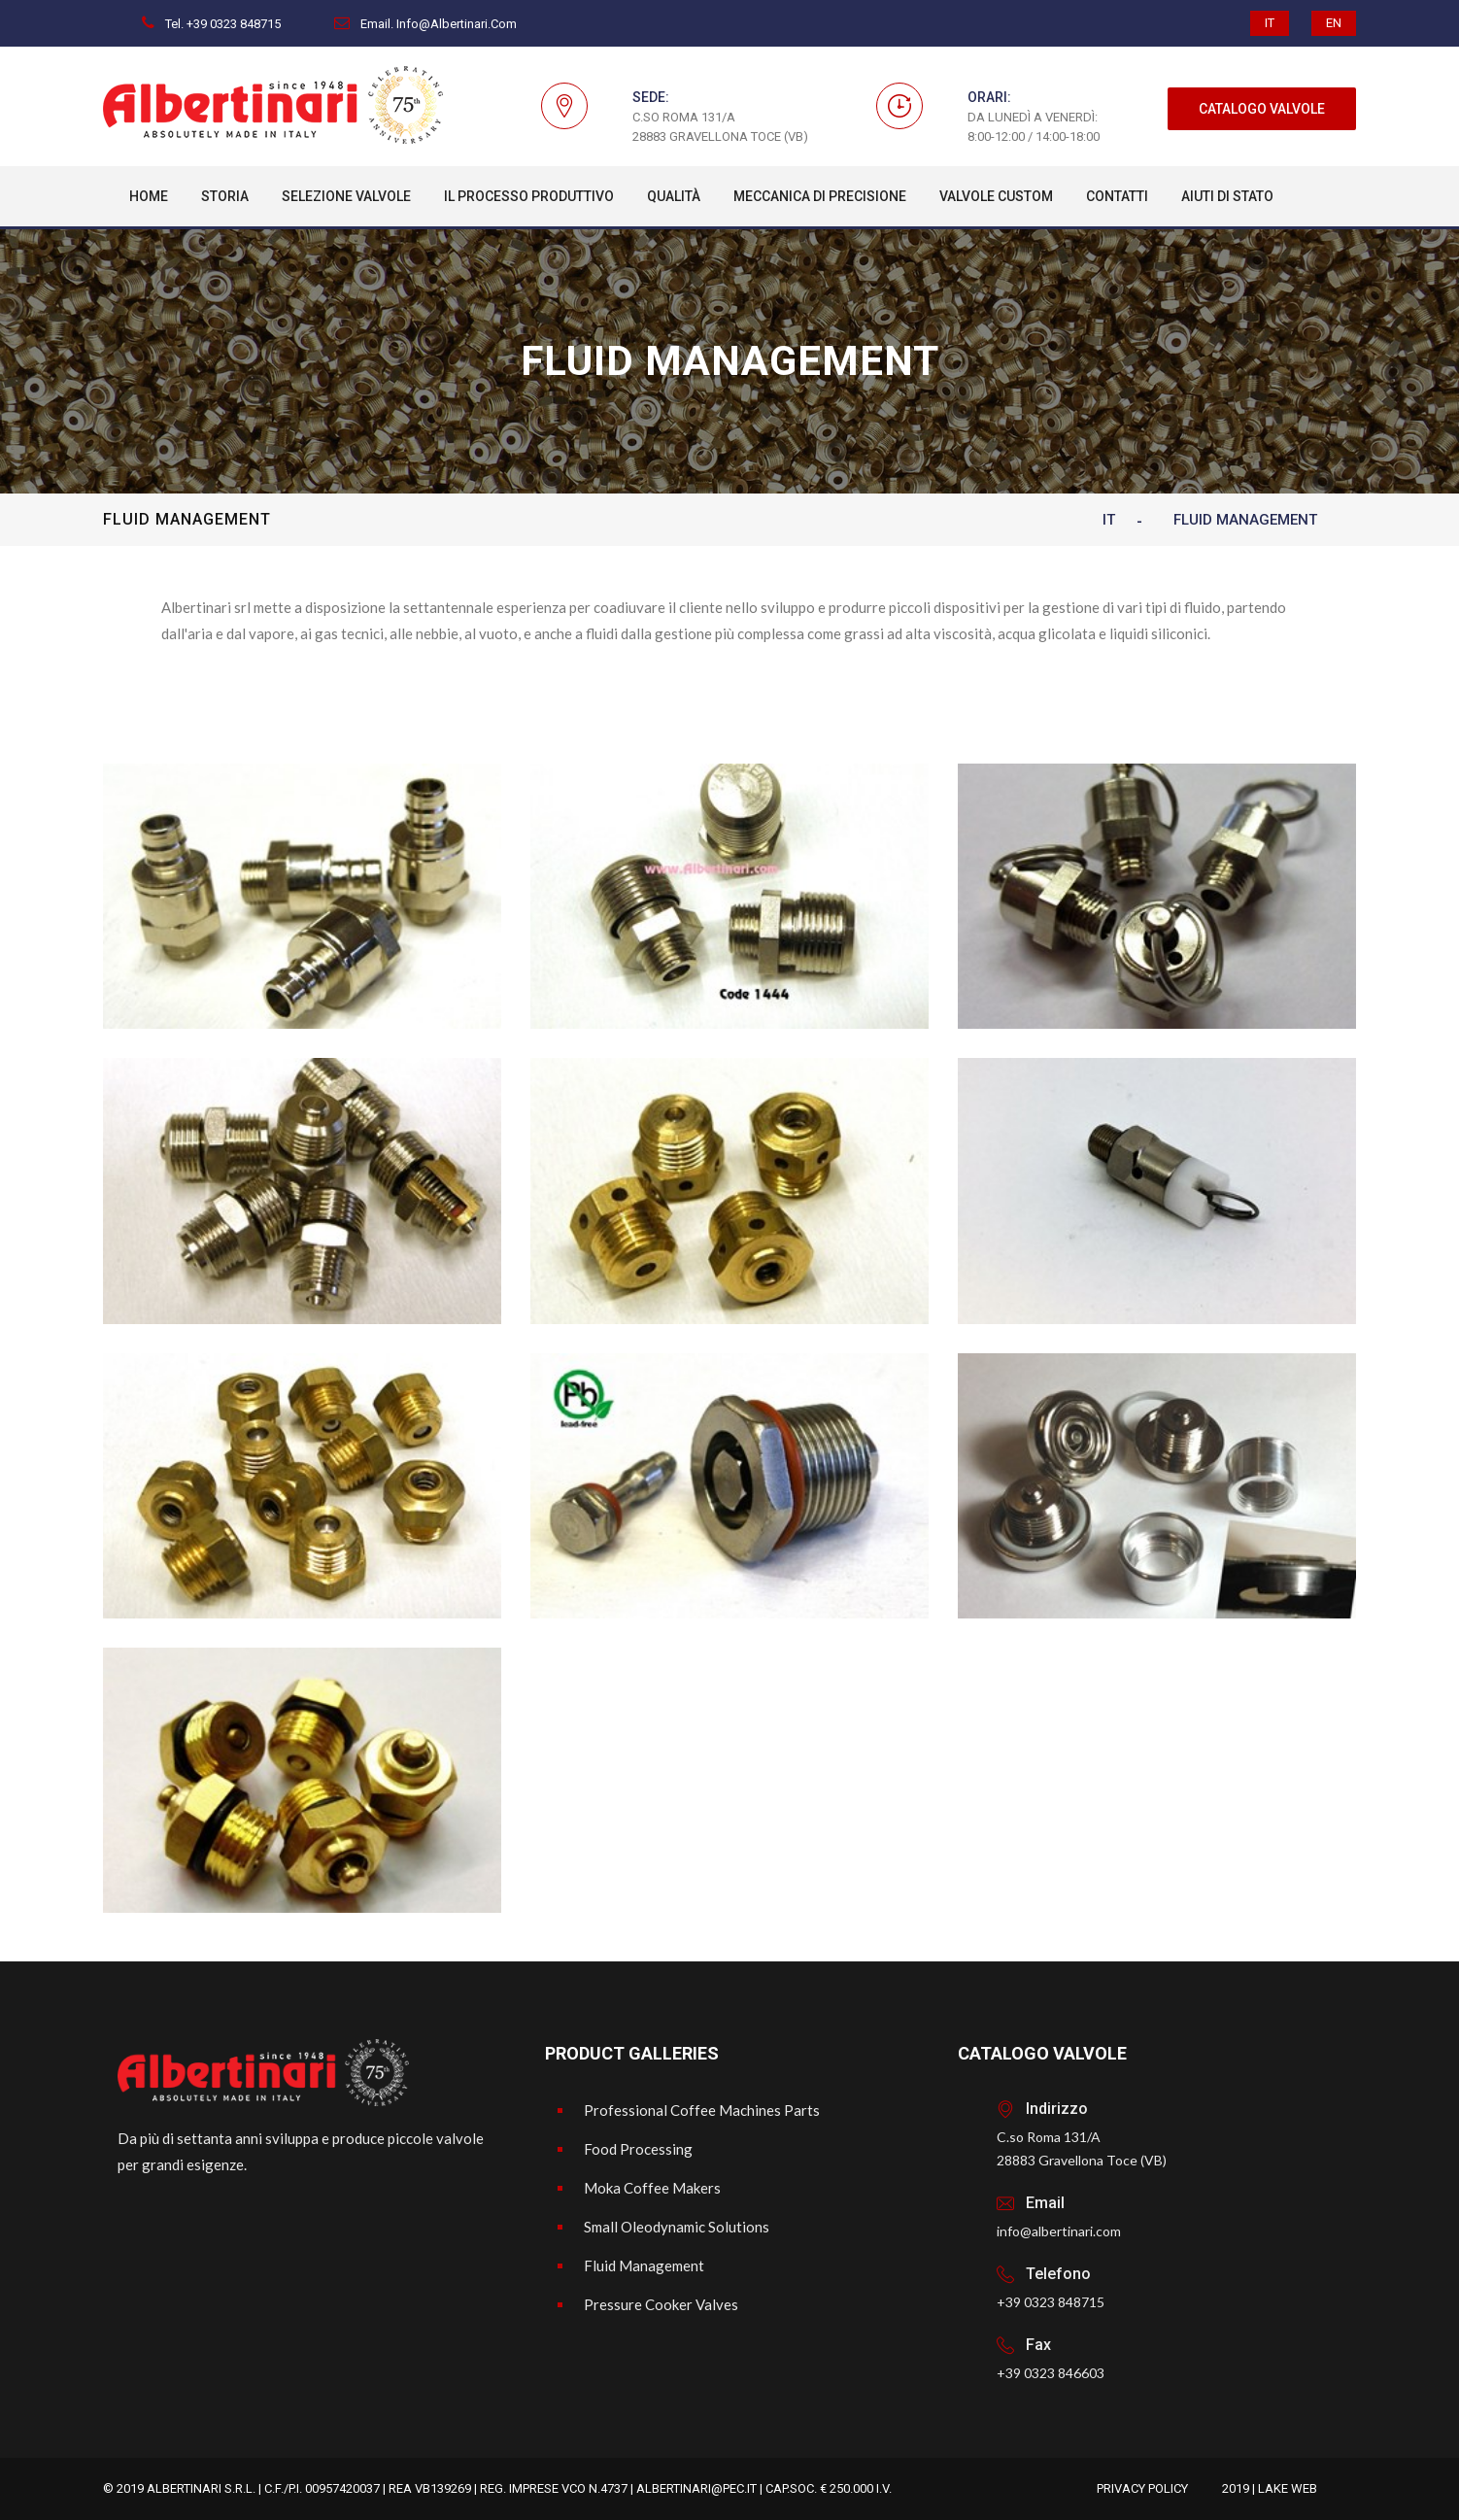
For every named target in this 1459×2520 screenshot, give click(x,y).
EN (1333, 23)
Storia (225, 196)
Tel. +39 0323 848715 (211, 24)
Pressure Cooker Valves (661, 2304)
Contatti (1117, 196)
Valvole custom (996, 196)
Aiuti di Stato (1227, 196)
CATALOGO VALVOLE (1262, 109)
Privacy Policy (1142, 2488)
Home (148, 196)
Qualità (673, 196)
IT (1269, 23)
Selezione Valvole (346, 196)
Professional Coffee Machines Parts (702, 2110)
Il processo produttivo (529, 196)
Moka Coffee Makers (652, 2187)
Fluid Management (644, 2265)
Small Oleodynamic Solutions (676, 2226)
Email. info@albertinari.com (425, 24)
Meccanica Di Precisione (819, 196)
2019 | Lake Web (1269, 2488)
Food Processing (638, 2149)
